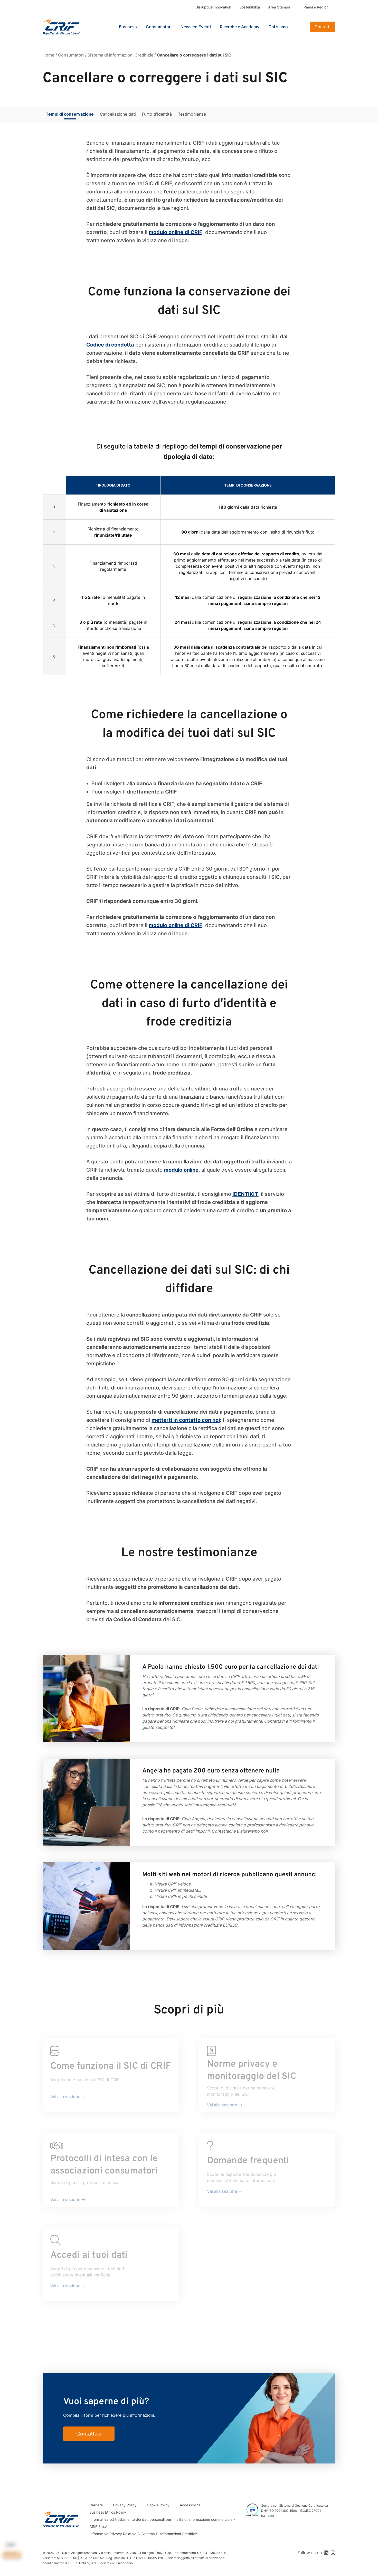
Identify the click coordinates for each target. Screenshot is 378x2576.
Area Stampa (279, 7)
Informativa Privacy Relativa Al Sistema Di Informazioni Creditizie (143, 2534)
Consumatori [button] (159, 26)
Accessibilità (190, 2505)
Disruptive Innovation (213, 7)
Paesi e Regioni (316, 7)
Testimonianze (192, 114)
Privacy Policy (125, 2505)
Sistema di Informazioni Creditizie (120, 55)
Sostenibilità (249, 7)
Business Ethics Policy (107, 2512)
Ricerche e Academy (239, 26)
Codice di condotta (110, 345)
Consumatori (71, 55)
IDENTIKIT (245, 1194)
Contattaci (88, 2434)
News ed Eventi (196, 26)
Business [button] (128, 26)
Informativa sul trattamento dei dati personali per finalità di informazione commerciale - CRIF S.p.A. (162, 2523)
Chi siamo (278, 26)
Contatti (322, 26)
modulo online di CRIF (175, 232)
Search (299, 27)
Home (48, 55)
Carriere (96, 2505)
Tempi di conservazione (70, 114)
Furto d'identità (157, 114)
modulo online (181, 1170)
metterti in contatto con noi (186, 1420)
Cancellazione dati (118, 114)
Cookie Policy (158, 2505)
